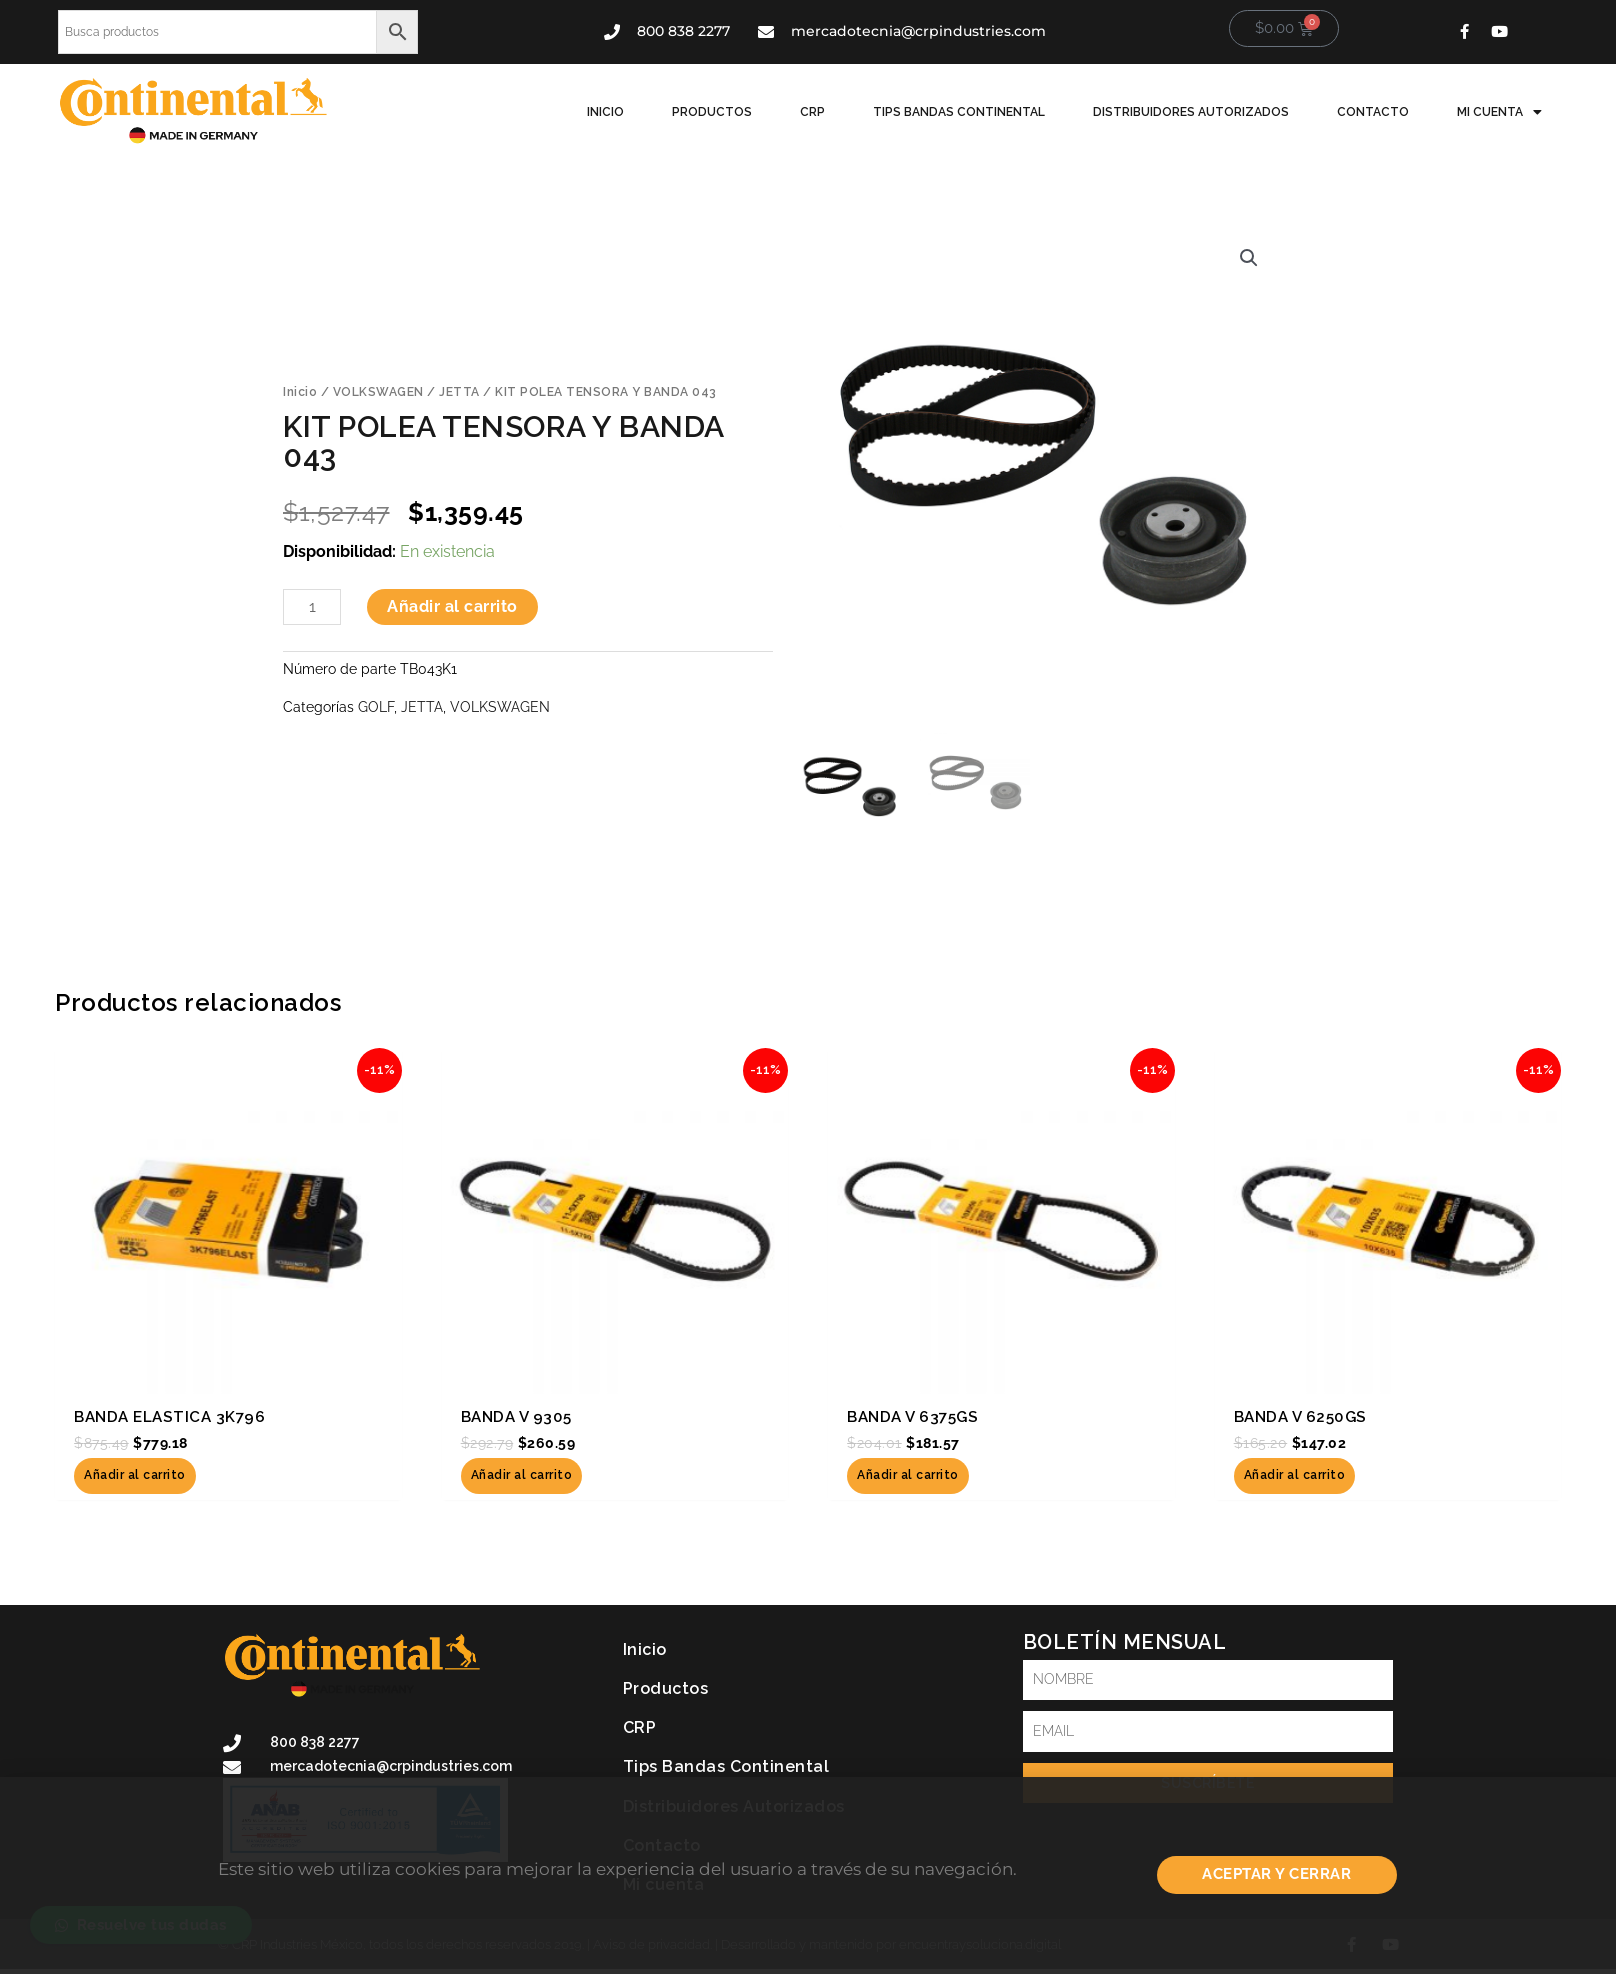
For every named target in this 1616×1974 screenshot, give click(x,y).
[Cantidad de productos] (312, 607)
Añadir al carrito (452, 606)
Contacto (1373, 112)
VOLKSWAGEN (378, 392)
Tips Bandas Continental (959, 112)
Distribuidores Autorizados (1191, 112)
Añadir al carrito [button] (135, 1476)
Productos (712, 112)
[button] (1249, 258)
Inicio (605, 112)
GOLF (376, 706)
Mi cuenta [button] (1499, 112)
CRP (812, 112)
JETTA (459, 392)
